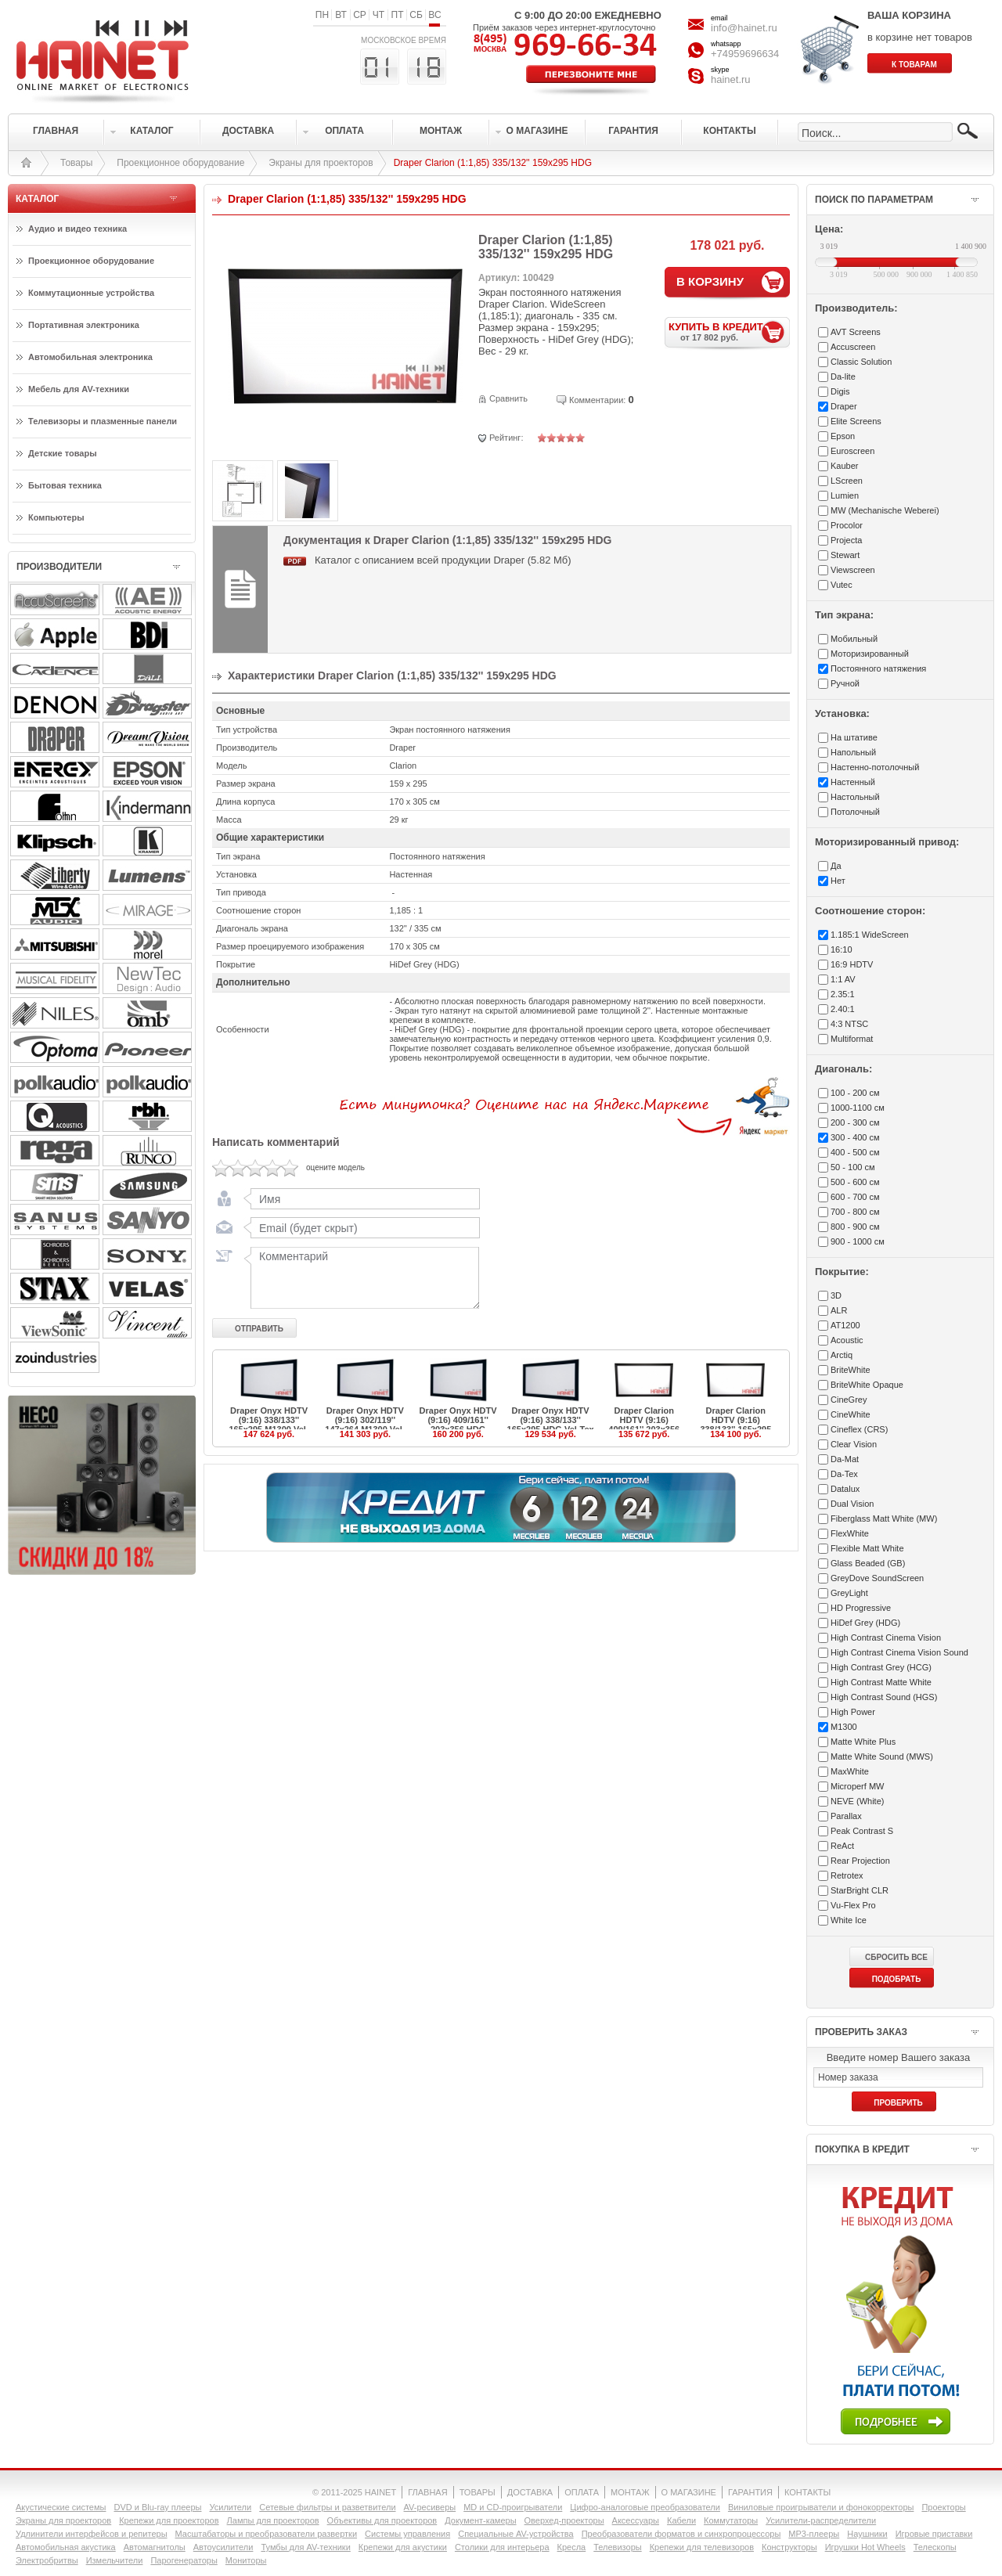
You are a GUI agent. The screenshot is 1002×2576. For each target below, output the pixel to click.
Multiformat (852, 1038)
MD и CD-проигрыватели (512, 2507)
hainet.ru (731, 79)
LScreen (847, 480)
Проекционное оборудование (180, 162)
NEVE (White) (857, 1801)
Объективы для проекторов (382, 2520)
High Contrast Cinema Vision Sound (899, 1652)
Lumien (845, 495)
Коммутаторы (731, 2520)
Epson (843, 436)
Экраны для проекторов (321, 162)
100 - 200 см (855, 1092)
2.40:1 (843, 1009)
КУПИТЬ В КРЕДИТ (729, 331)
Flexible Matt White (867, 1548)
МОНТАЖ (630, 2492)
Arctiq (841, 1355)
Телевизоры (617, 2547)
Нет (838, 880)
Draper (844, 406)
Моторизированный (870, 653)
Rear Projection (860, 1860)
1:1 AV (843, 979)
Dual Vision (852, 1503)
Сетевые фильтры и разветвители (327, 2507)
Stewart (845, 555)
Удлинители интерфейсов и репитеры (92, 2533)
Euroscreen (852, 451)
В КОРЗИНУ (710, 281)
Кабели (681, 2520)
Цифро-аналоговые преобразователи (645, 2507)
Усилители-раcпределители (821, 2520)
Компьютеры (56, 517)
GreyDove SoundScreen (877, 1578)
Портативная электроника (83, 325)
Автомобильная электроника (90, 357)
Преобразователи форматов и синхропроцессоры (681, 2533)
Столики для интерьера (502, 2547)
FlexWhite (850, 1533)
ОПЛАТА (581, 2492)
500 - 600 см (855, 1182)
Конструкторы (789, 2547)
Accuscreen (853, 346)
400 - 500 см (855, 1152)
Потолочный (855, 811)
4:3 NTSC (849, 1024)
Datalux (845, 1488)
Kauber (844, 465)
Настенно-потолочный (875, 767)
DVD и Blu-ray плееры (157, 2507)
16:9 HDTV (852, 964)
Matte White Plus (863, 1741)
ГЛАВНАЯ (427, 2492)
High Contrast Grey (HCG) (881, 1667)
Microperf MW (857, 1786)
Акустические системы (61, 2507)
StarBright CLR (859, 1890)
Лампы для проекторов (273, 2520)
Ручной (845, 683)
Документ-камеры (480, 2520)
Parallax (846, 1816)
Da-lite (843, 376)
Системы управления (407, 2533)
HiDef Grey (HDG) (865, 1622)
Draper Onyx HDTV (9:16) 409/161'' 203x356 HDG (458, 1420)
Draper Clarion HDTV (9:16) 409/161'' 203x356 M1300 (643, 1424)
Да (836, 865)
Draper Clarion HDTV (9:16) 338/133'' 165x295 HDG (735, 1424)
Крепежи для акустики (403, 2547)
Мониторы (246, 2560)
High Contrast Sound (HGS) (884, 1697)
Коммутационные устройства (91, 292)
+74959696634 (745, 53)
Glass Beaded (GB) (868, 1563)
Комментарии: (597, 400)
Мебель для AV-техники (78, 389)
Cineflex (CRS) (859, 1429)
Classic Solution (861, 361)
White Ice (849, 1920)
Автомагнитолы (155, 2547)
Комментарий (361, 1277)
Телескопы (935, 2547)
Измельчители (114, 2560)
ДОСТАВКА (530, 2492)
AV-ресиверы (430, 2507)
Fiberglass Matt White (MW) (884, 1518)
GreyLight (849, 1593)
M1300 (844, 1726)
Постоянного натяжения (878, 668)
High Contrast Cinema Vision (886, 1637)
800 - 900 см (855, 1226)
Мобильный (854, 638)
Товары (76, 162)
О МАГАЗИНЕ (688, 2492)
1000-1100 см (858, 1107)
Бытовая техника (65, 485)
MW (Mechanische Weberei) (885, 510)
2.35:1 (843, 994)
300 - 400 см (855, 1137)
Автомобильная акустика (66, 2547)
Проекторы (943, 2507)
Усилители (230, 2507)
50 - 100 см (852, 1167)
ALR (839, 1310)
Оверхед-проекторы (564, 2520)
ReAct (842, 1845)
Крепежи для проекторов (168, 2520)
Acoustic (847, 1340)
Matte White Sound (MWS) (882, 1756)
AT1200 (845, 1325)
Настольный (855, 797)
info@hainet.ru (744, 28)
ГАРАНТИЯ (750, 2492)
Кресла (571, 2547)
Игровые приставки (934, 2533)
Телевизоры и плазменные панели (102, 421)
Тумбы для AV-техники (305, 2547)
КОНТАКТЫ (807, 2492)
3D (836, 1295)
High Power (853, 1712)
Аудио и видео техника (77, 228)
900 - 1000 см (858, 1241)
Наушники (867, 2533)
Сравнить (508, 398)
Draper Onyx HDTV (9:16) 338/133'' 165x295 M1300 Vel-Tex (268, 1424)
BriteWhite (850, 1369)
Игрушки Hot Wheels (865, 2547)
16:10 (841, 949)
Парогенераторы (183, 2560)
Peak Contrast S (862, 1831)
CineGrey (849, 1399)
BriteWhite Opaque (867, 1384)
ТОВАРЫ (478, 2492)
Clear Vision (854, 1444)
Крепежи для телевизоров (702, 2547)
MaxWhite (850, 1771)
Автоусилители (223, 2547)
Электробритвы (47, 2560)
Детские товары (62, 453)
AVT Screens (856, 332)
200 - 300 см (855, 1122)
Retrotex (847, 1875)
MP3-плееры (813, 2533)
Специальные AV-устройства (515, 2533)
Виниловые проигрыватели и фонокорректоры (821, 2507)
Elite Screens (856, 421)
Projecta (846, 540)
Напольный (853, 752)
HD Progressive (861, 1607)
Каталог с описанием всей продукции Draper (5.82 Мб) (443, 560)
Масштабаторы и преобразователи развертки (266, 2533)
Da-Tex (844, 1474)
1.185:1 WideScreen (870, 934)
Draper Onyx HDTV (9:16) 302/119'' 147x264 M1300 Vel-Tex (365, 1424)
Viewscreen (853, 570)
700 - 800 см (855, 1211)
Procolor (847, 525)
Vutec (841, 584)
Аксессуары (635, 2520)
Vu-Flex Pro (853, 1905)
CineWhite (850, 1414)
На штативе (854, 737)
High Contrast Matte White (881, 1682)
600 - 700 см (855, 1197)
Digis (840, 391)
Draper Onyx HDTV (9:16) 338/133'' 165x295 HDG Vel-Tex (550, 1420)
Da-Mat (845, 1459)
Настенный (853, 782)
